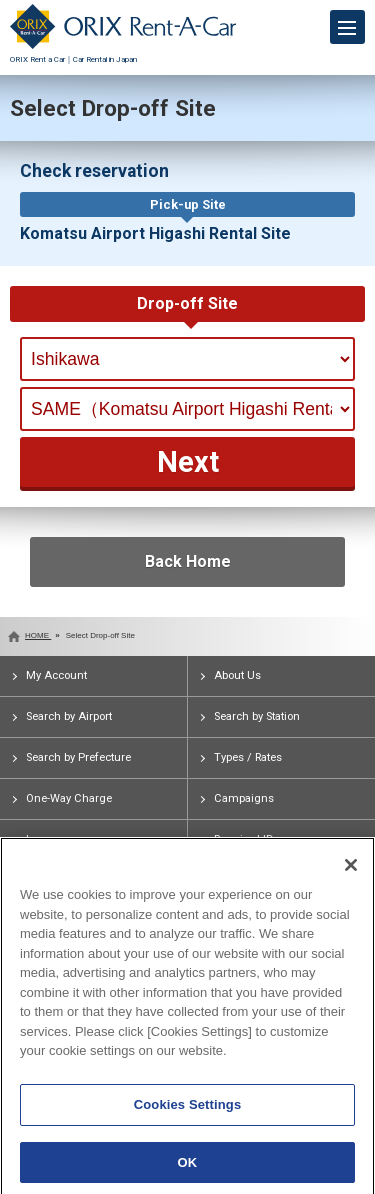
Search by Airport (69, 716)
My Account (56, 675)
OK (188, 1167)
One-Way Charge (69, 798)
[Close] (351, 871)
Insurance (52, 839)
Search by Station (257, 716)
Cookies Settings (188, 1109)
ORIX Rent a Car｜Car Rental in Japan (123, 54)
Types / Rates (248, 757)
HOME (38, 635)
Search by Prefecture (78, 757)
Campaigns (244, 798)
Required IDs (247, 839)
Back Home (188, 561)
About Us (237, 675)
